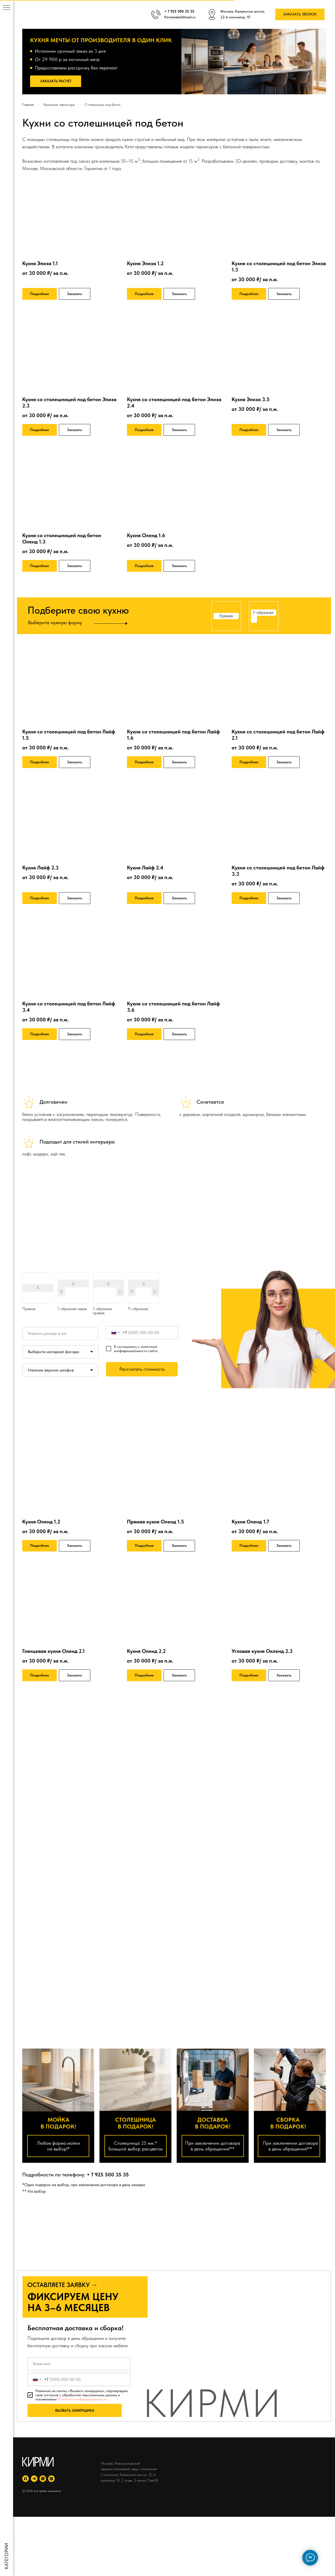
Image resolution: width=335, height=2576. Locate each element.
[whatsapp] (43, 2478)
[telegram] (34, 2478)
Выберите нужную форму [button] (55, 622)
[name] (78, 2363)
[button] (300, 14)
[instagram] (51, 2478)
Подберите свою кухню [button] (78, 610)
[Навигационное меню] (6, 7)
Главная (28, 104)
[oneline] (60, 1333)
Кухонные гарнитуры (59, 104)
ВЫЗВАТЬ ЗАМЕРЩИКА (74, 2410)
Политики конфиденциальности (82, 2399)
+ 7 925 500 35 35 (108, 2174)
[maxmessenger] (25, 2478)
